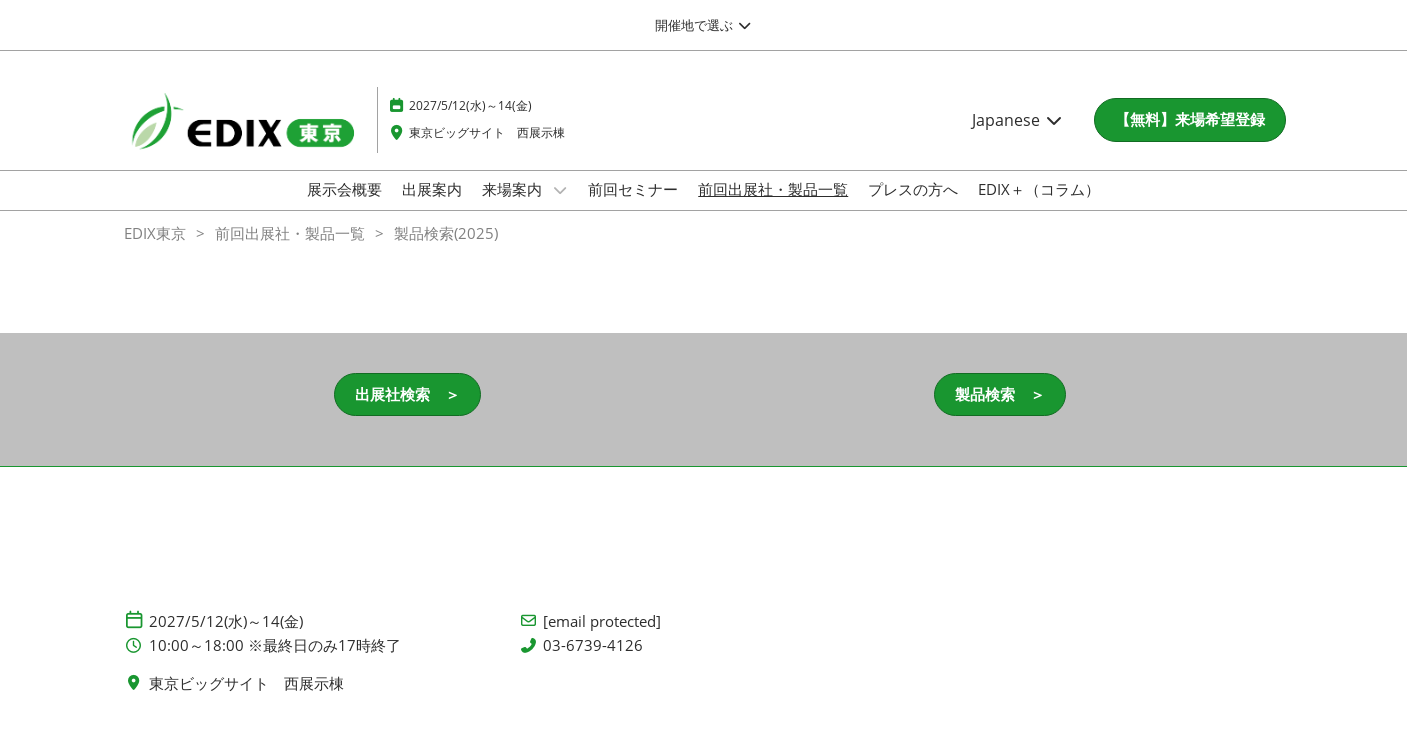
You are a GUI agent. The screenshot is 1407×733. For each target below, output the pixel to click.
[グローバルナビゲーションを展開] (703, 25)
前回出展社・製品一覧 (773, 189)
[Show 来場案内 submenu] (560, 190)
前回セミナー (633, 189)
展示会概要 (344, 189)
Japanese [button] (1018, 120)
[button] (1190, 120)
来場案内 (514, 189)
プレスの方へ (913, 189)
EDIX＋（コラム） (1039, 189)
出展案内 (432, 189)
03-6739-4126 (593, 645)
